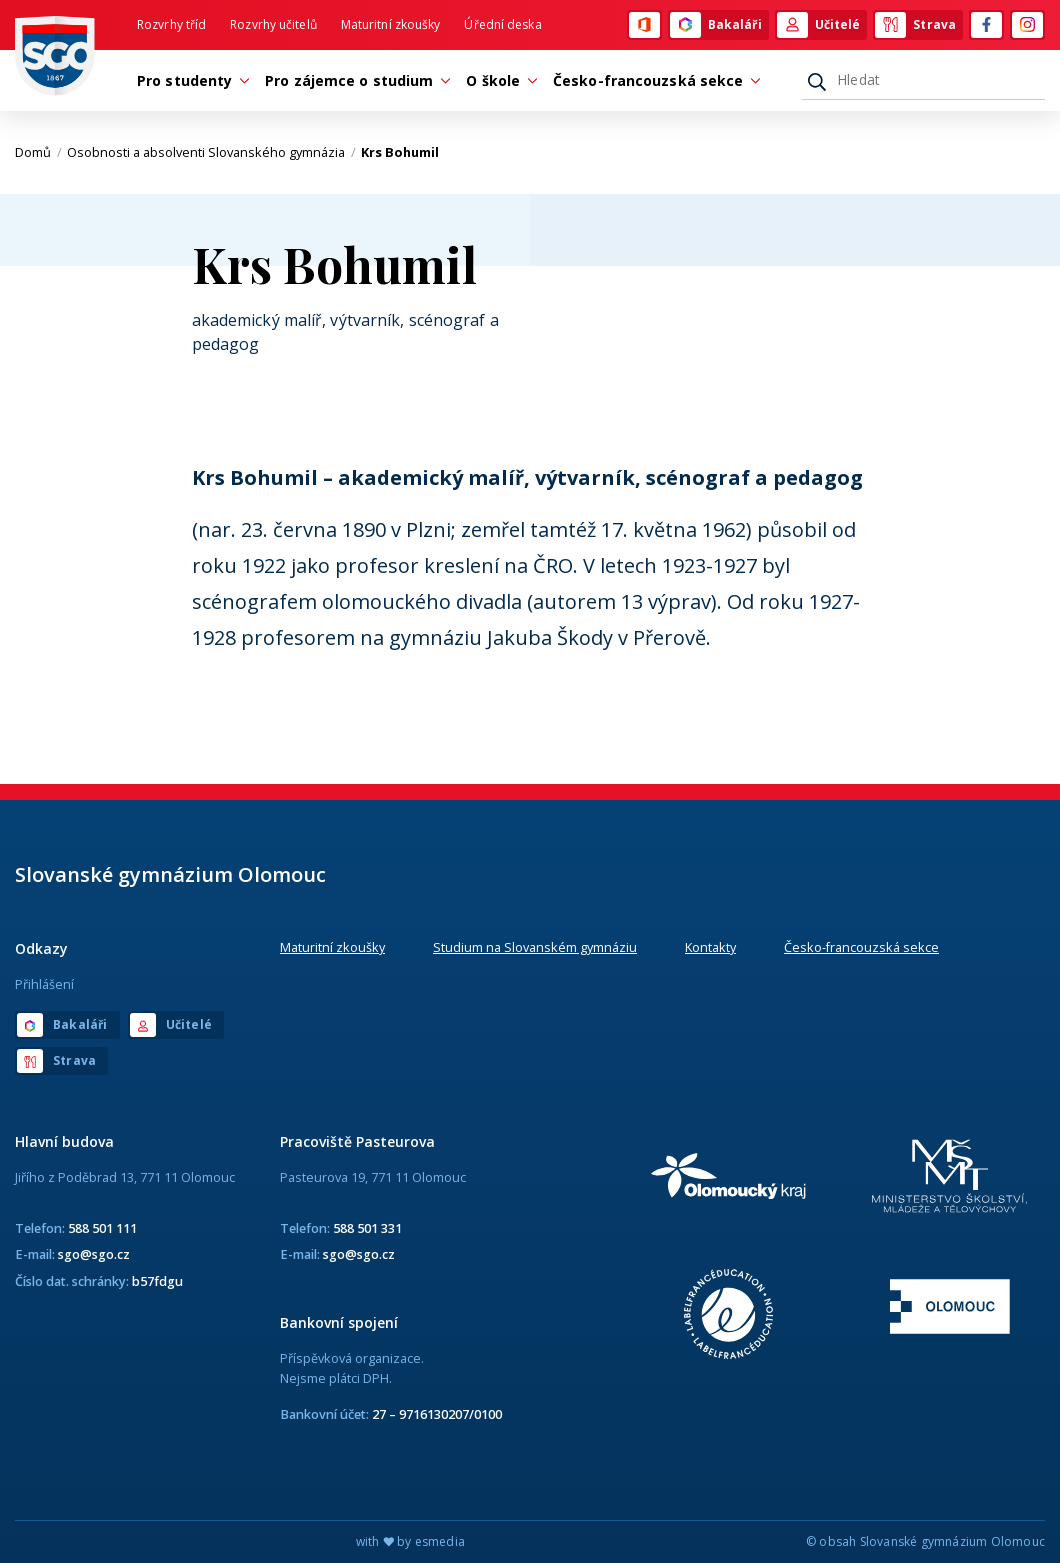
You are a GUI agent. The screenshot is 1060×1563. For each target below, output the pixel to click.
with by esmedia (410, 1541)
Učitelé (819, 25)
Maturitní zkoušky (391, 24)
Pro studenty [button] (189, 80)
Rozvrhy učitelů (273, 24)
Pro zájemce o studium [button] (354, 80)
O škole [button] (498, 80)
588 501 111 (102, 1228)
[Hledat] (923, 80)
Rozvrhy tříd (171, 24)
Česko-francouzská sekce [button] (653, 80)
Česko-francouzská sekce (861, 947)
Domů (38, 152)
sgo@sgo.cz (94, 1254)
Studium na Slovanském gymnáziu (535, 947)
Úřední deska (502, 24)
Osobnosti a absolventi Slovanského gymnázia (211, 152)
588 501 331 (367, 1228)
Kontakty (710, 947)
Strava (915, 25)
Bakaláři (716, 25)
